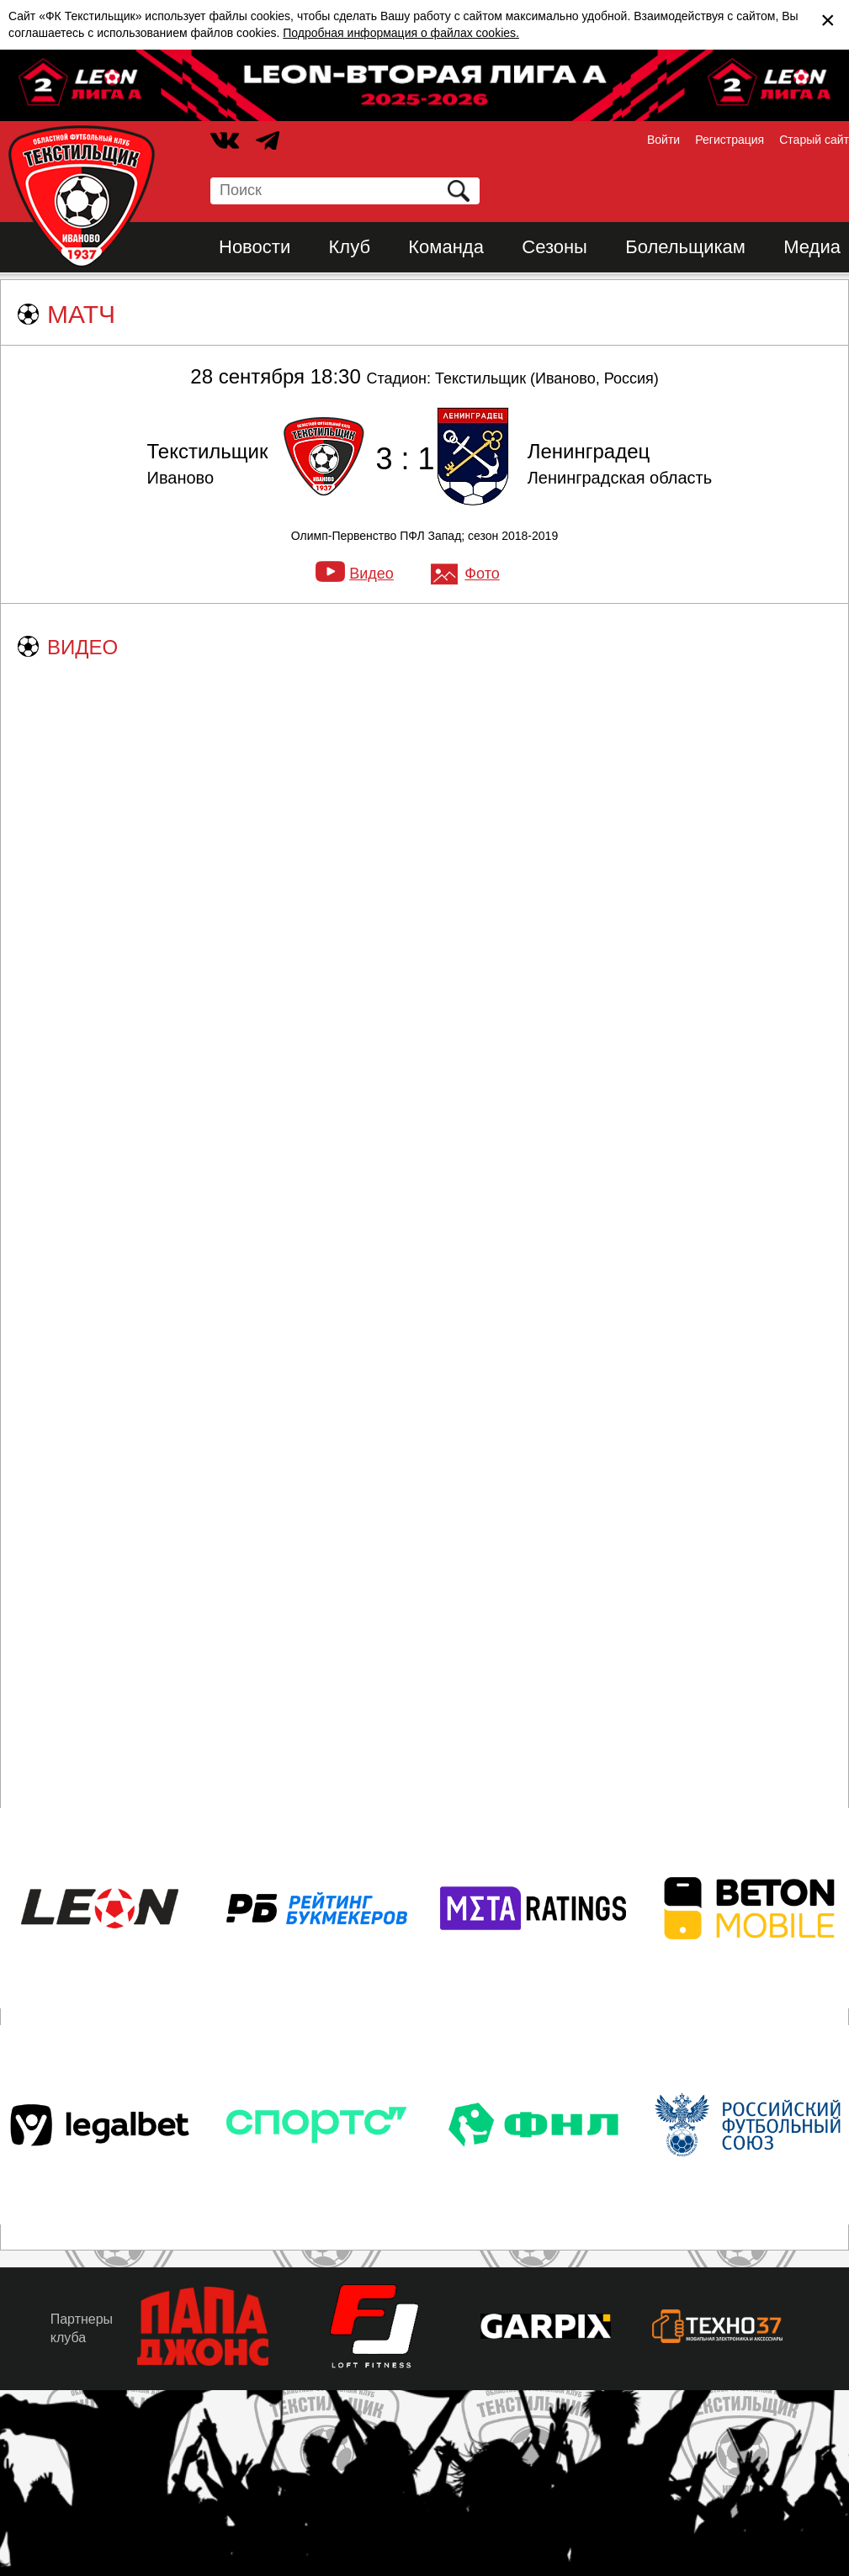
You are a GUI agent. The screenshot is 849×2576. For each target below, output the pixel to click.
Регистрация (729, 139)
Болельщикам (685, 246)
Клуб (349, 246)
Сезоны (554, 246)
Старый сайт (814, 139)
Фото (481, 573)
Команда (446, 246)
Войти (663, 139)
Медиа (812, 246)
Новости (254, 246)
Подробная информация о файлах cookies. (401, 33)
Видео (371, 573)
